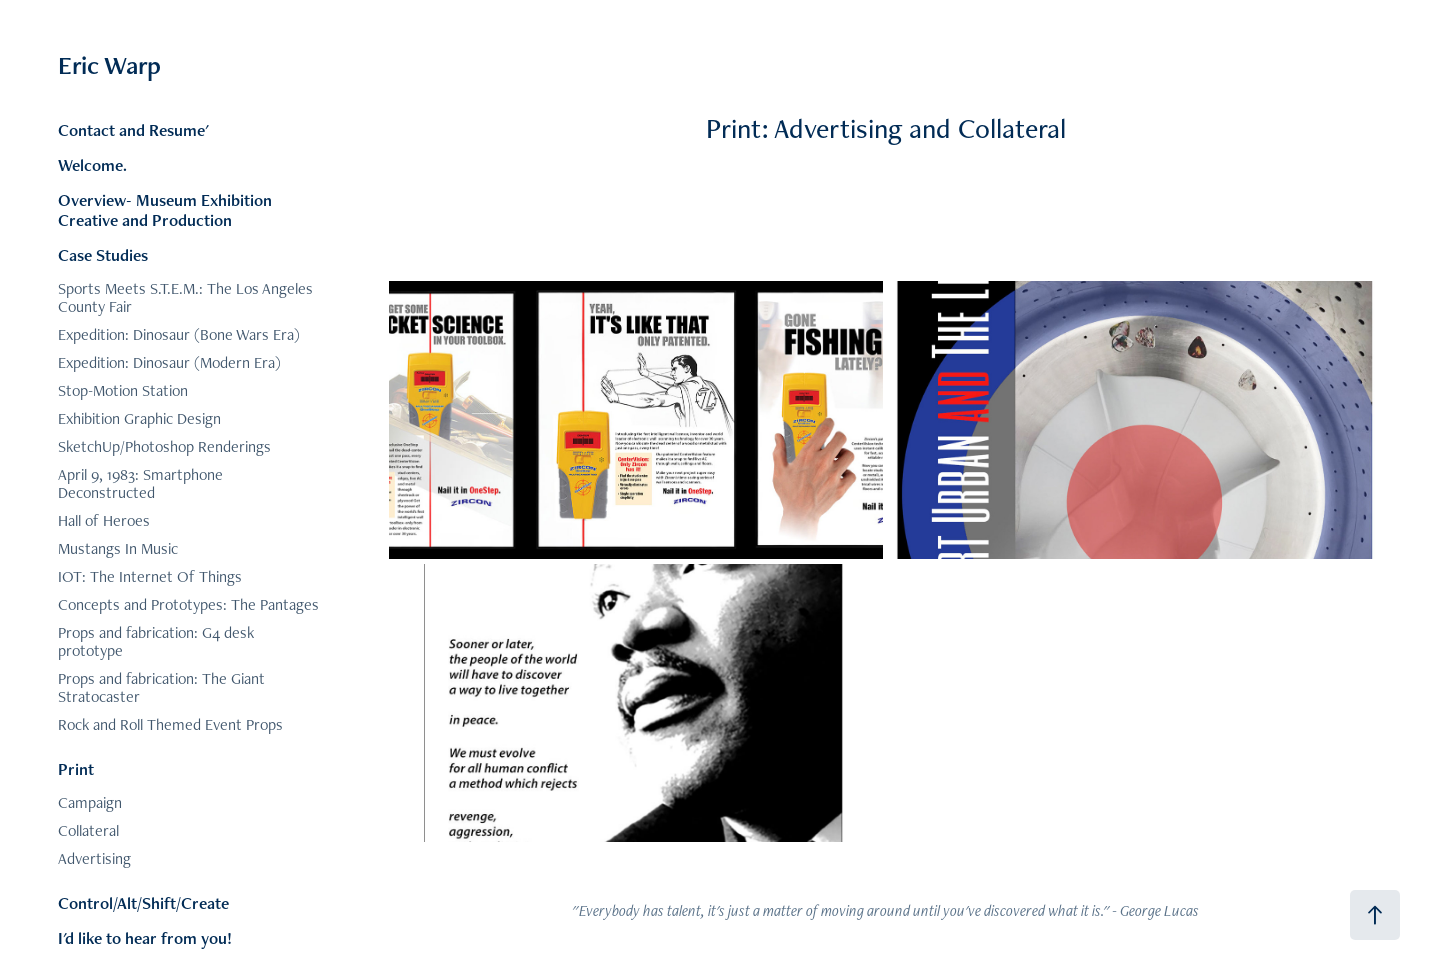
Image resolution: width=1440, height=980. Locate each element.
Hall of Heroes (104, 520)
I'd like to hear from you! (145, 938)
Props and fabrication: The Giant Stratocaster (161, 687)
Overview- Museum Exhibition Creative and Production (165, 210)
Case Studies (103, 255)
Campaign (90, 802)
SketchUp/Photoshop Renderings (164, 446)
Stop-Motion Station (123, 390)
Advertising (94, 858)
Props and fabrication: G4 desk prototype (156, 641)
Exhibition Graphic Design (139, 418)
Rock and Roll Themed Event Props (170, 724)
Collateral (88, 830)
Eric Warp (109, 65)
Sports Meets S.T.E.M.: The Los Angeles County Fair (185, 297)
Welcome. (92, 165)
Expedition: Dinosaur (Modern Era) (169, 362)
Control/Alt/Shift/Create (143, 903)
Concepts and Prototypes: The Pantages (188, 604)
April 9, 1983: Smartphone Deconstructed (140, 483)
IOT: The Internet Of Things (150, 576)
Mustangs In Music (118, 548)
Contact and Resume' (133, 130)
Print (76, 769)
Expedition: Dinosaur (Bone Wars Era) (179, 334)
